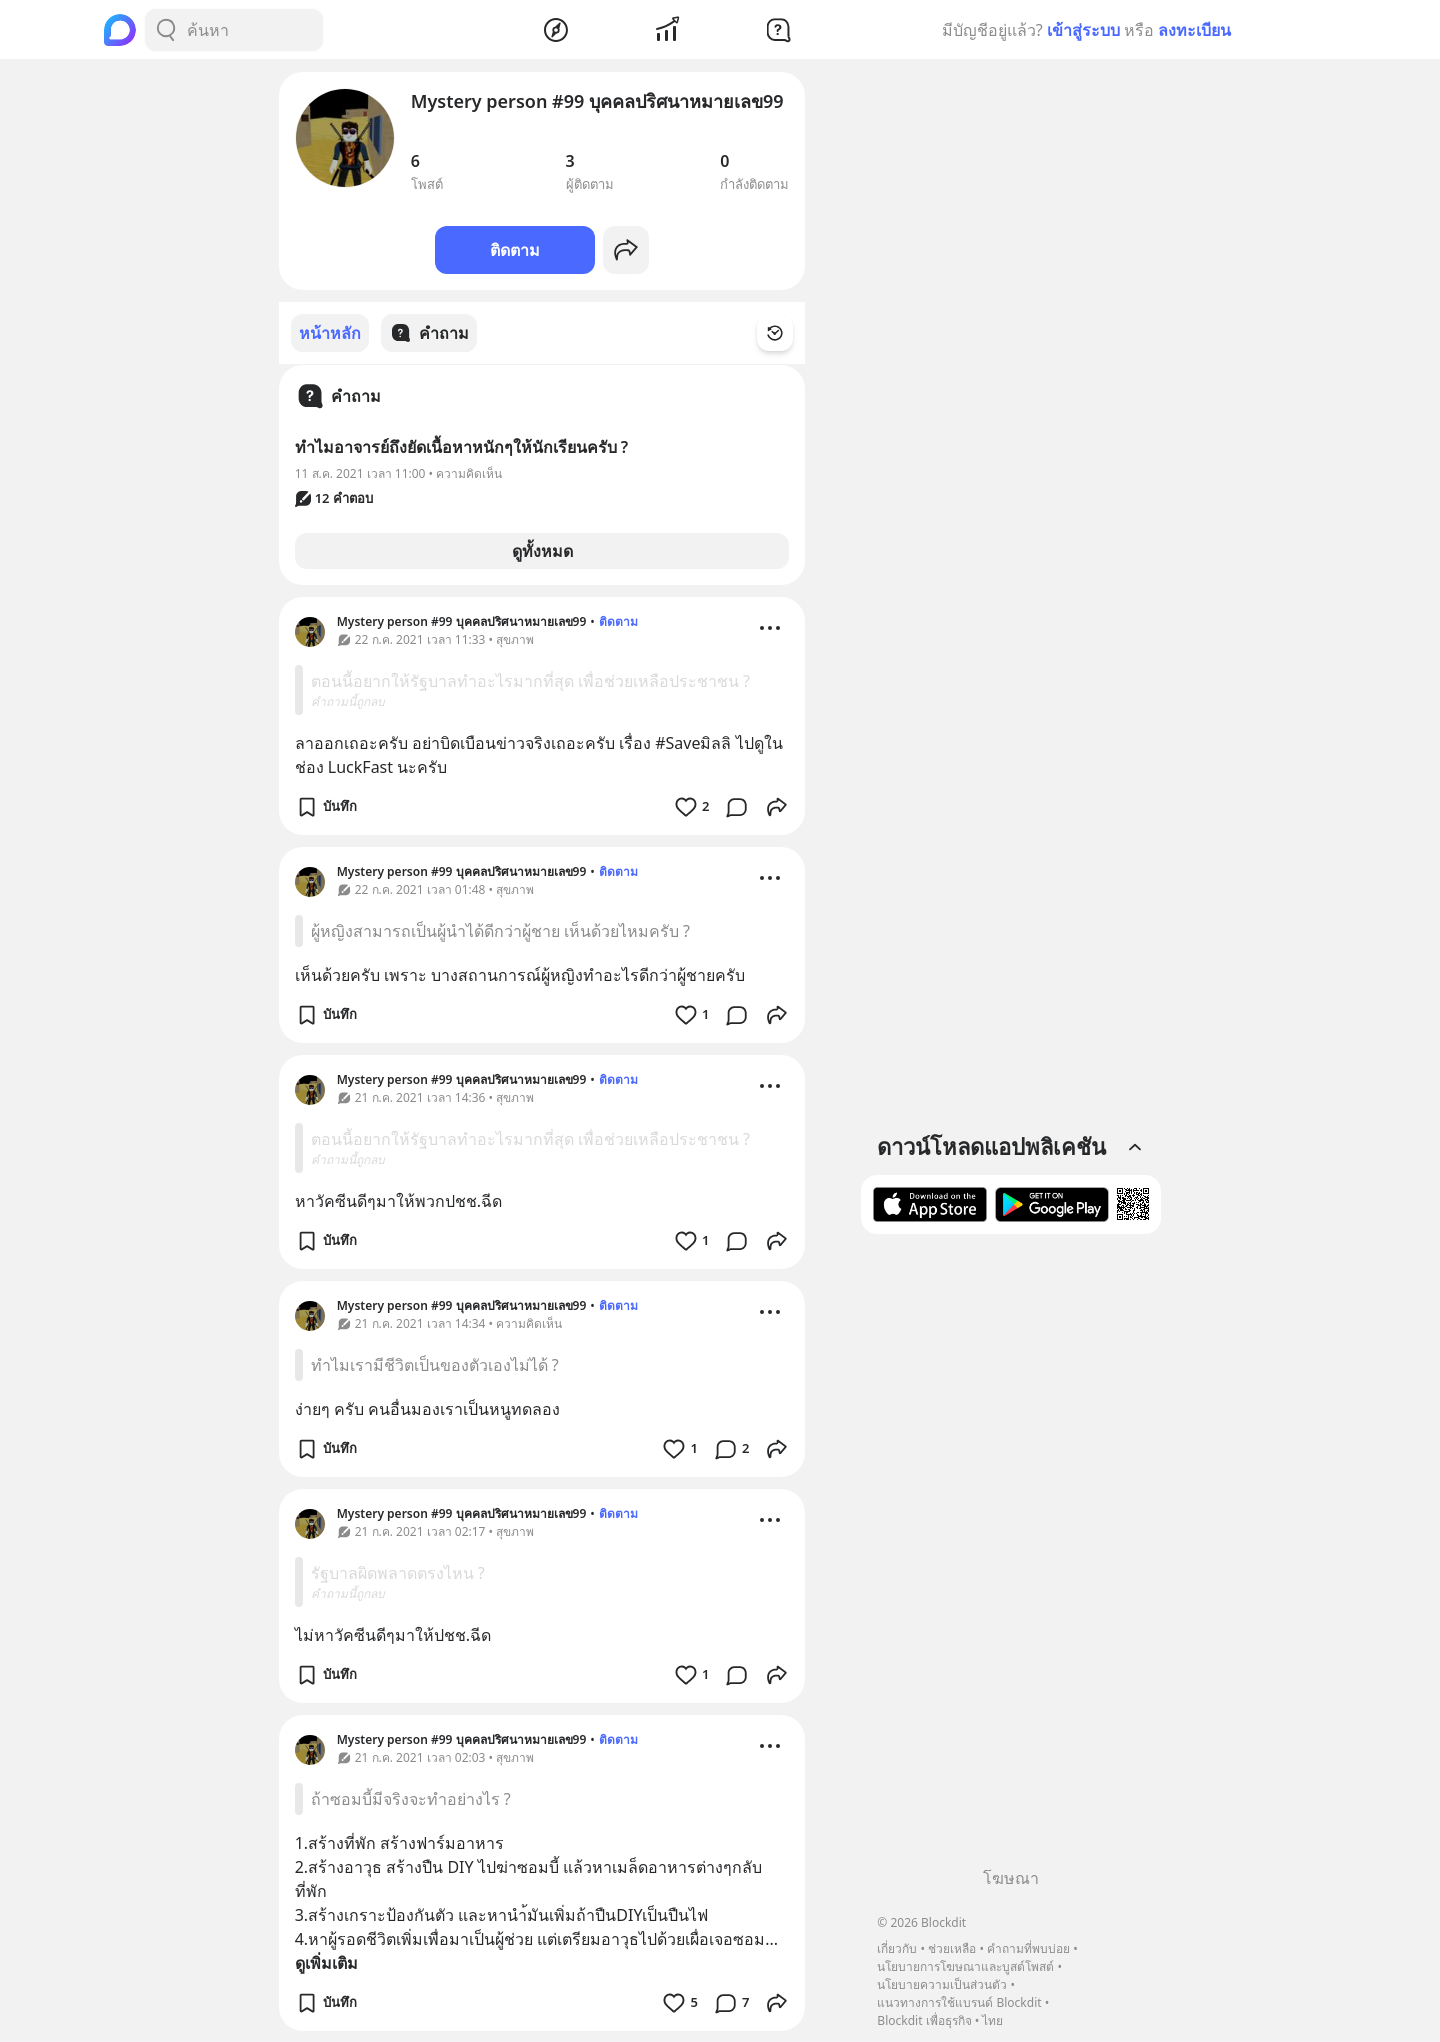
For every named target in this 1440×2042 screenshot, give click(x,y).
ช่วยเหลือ (952, 1948)
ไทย (992, 2020)
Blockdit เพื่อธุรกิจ (924, 2020)
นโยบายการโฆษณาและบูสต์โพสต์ (965, 1966)
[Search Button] (166, 30)
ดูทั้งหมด (542, 550)
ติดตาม (515, 250)
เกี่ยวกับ (897, 1948)
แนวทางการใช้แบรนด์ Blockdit (959, 2002)
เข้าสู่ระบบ (1083, 30)
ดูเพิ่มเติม (326, 1962)
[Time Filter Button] (787, 333)
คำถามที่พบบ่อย (1028, 1948)
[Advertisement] (1011, 1558)
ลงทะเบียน (1194, 30)
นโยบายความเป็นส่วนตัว (942, 1984)
